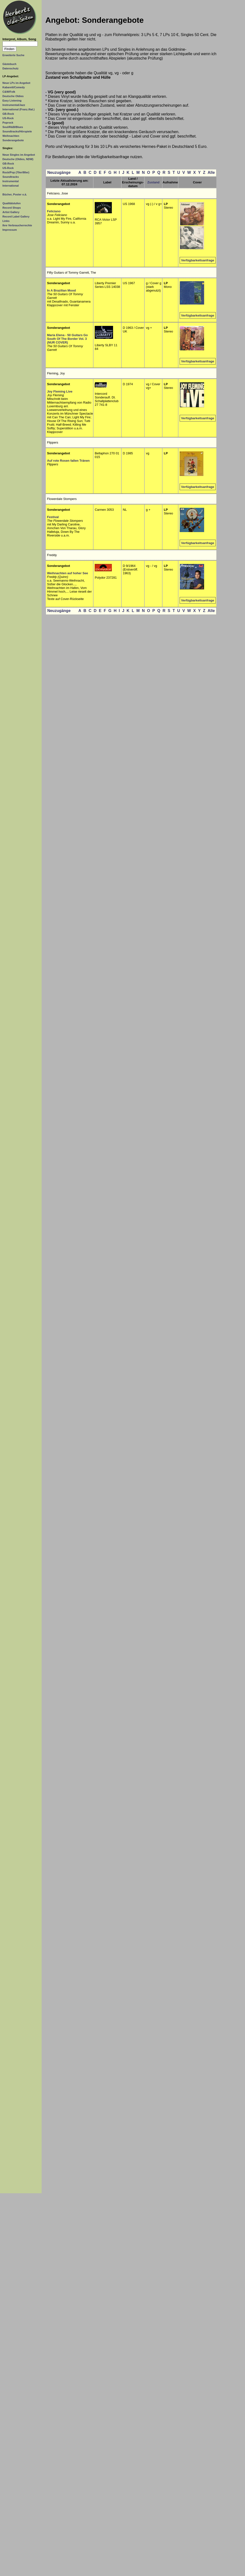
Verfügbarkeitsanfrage (197, 260)
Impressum (9, 229)
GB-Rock (8, 113)
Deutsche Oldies (12, 96)
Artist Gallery (10, 212)
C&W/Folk (8, 91)
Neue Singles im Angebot (18, 154)
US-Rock (8, 118)
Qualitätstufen (11, 203)
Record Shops (11, 207)
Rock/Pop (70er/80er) (15, 172)
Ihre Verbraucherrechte (17, 225)
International (10, 185)
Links (6, 220)
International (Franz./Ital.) (18, 109)
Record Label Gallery (15, 216)
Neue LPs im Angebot (16, 82)
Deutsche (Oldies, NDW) (17, 159)
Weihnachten (10, 135)
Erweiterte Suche (13, 55)
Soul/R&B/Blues (12, 127)
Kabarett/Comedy (13, 87)
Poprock (7, 122)
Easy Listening (12, 100)
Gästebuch (9, 64)
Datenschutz (10, 68)
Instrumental (10, 181)
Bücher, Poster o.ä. (14, 194)
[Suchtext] (20, 43)
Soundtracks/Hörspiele (17, 131)
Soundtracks (10, 176)
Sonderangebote (13, 140)
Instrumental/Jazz (13, 104)
